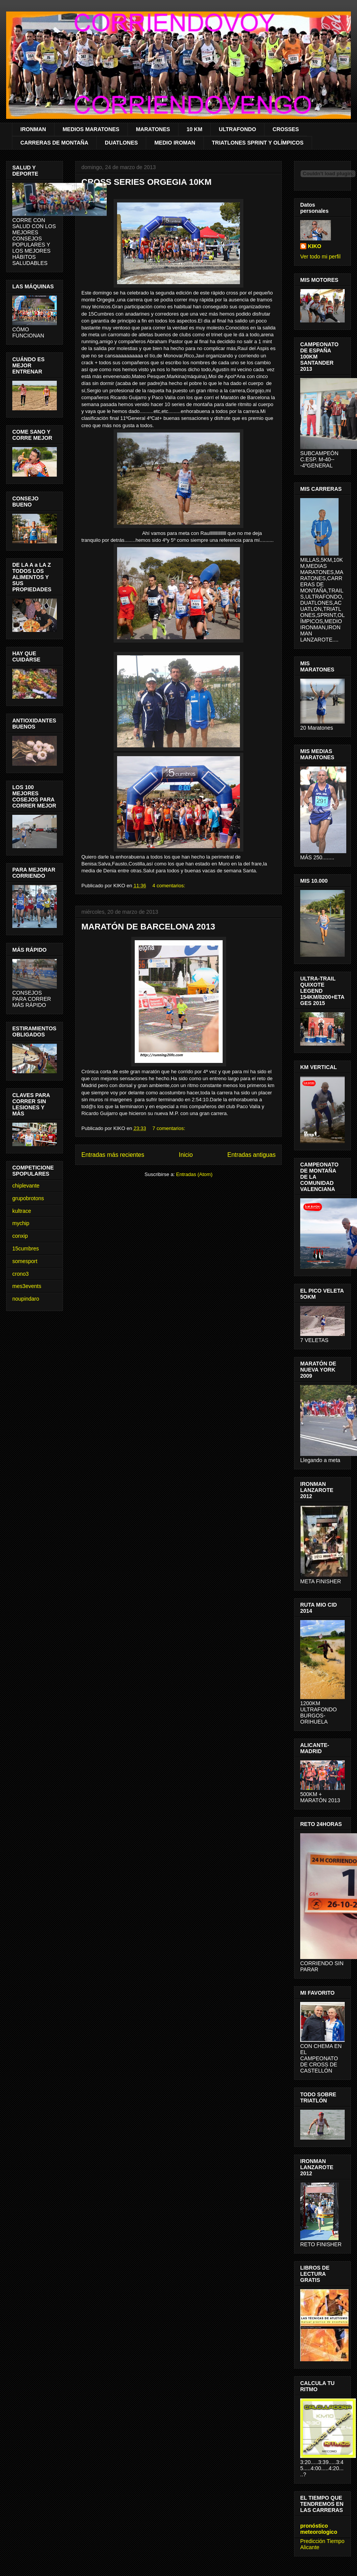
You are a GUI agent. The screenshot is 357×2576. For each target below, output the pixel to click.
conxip (20, 1236)
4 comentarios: (169, 885)
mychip (20, 1223)
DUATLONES (121, 143)
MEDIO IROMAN (174, 143)
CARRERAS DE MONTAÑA (54, 143)
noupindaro (25, 1299)
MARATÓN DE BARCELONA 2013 (148, 926)
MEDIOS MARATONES (91, 129)
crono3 (20, 1274)
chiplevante (26, 1186)
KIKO (314, 246)
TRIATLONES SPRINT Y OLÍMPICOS (258, 143)
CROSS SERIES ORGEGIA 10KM (146, 182)
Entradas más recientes (112, 1154)
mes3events (26, 1286)
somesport (24, 1261)
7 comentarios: (169, 1128)
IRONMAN (33, 129)
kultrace (21, 1211)
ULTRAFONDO (237, 129)
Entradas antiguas (251, 1154)
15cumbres (25, 1248)
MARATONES (153, 129)
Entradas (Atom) (194, 1174)
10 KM (194, 129)
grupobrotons (28, 1198)
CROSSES (286, 129)
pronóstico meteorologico (318, 2529)
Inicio (186, 1154)
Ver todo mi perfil (320, 256)
